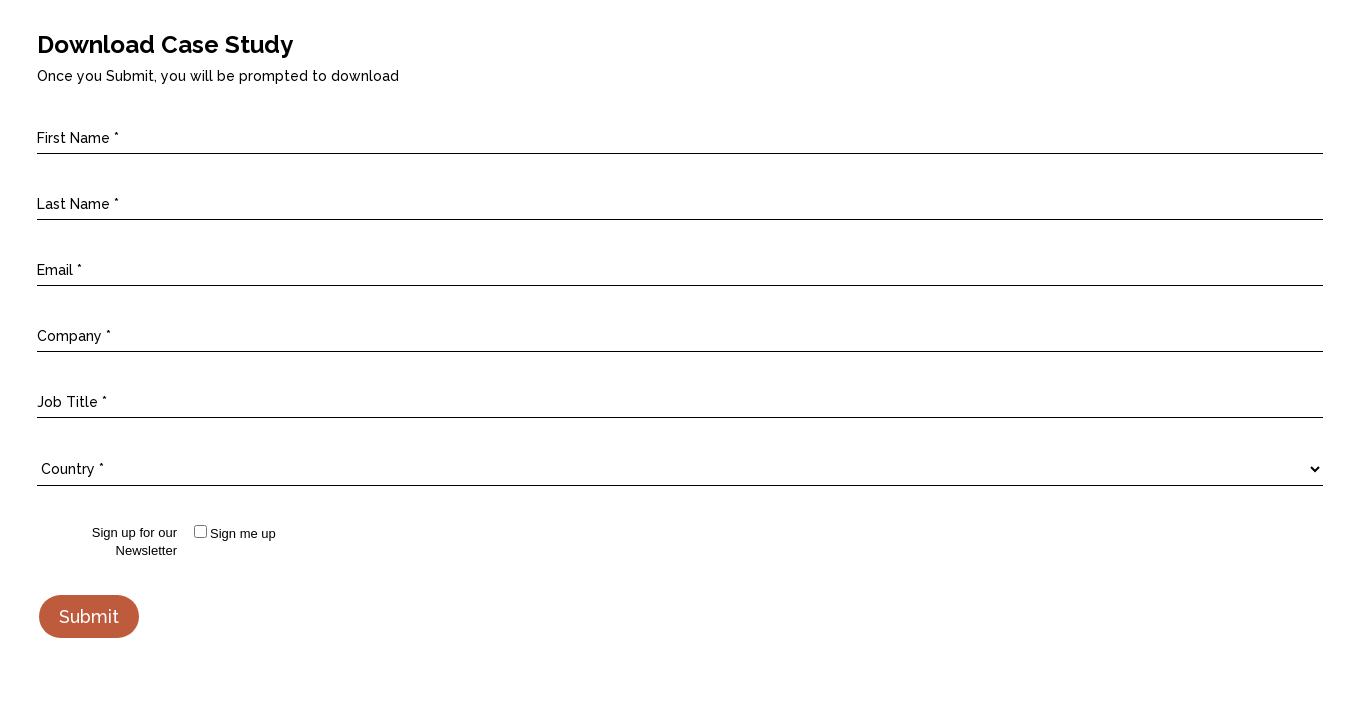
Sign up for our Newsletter (134, 541)
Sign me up (243, 533)
